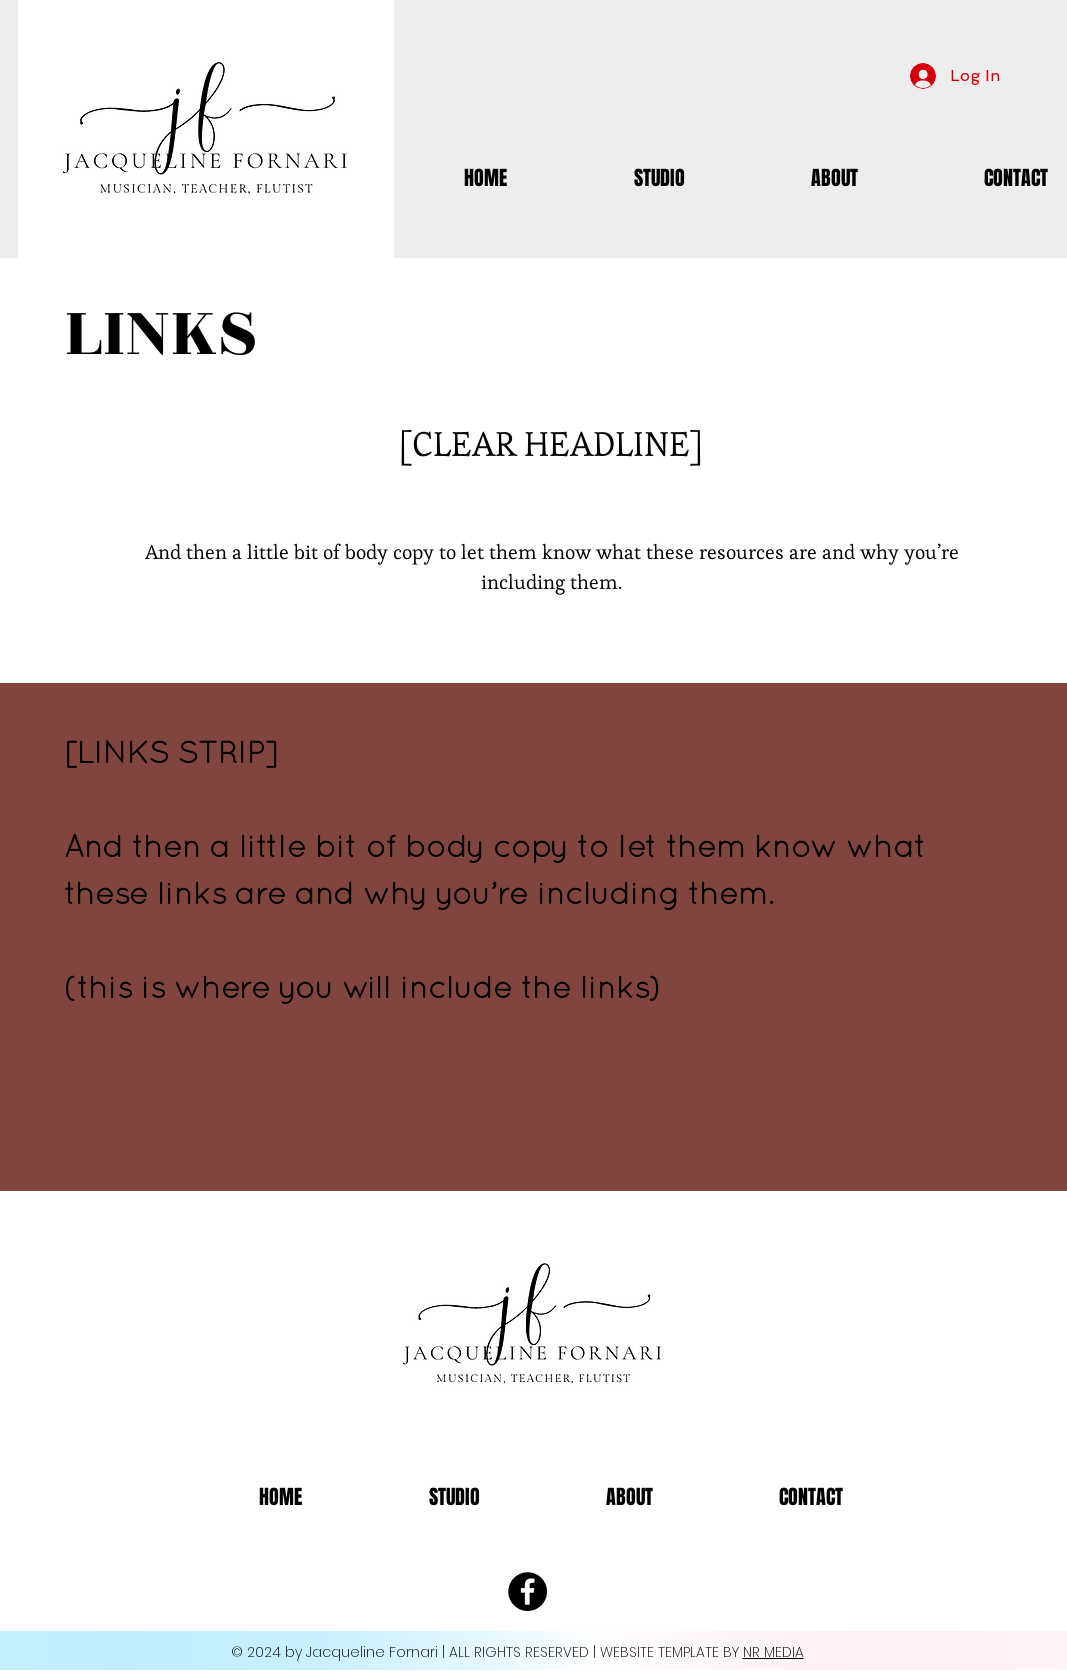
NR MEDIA (773, 1652)
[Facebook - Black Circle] (527, 1591)
